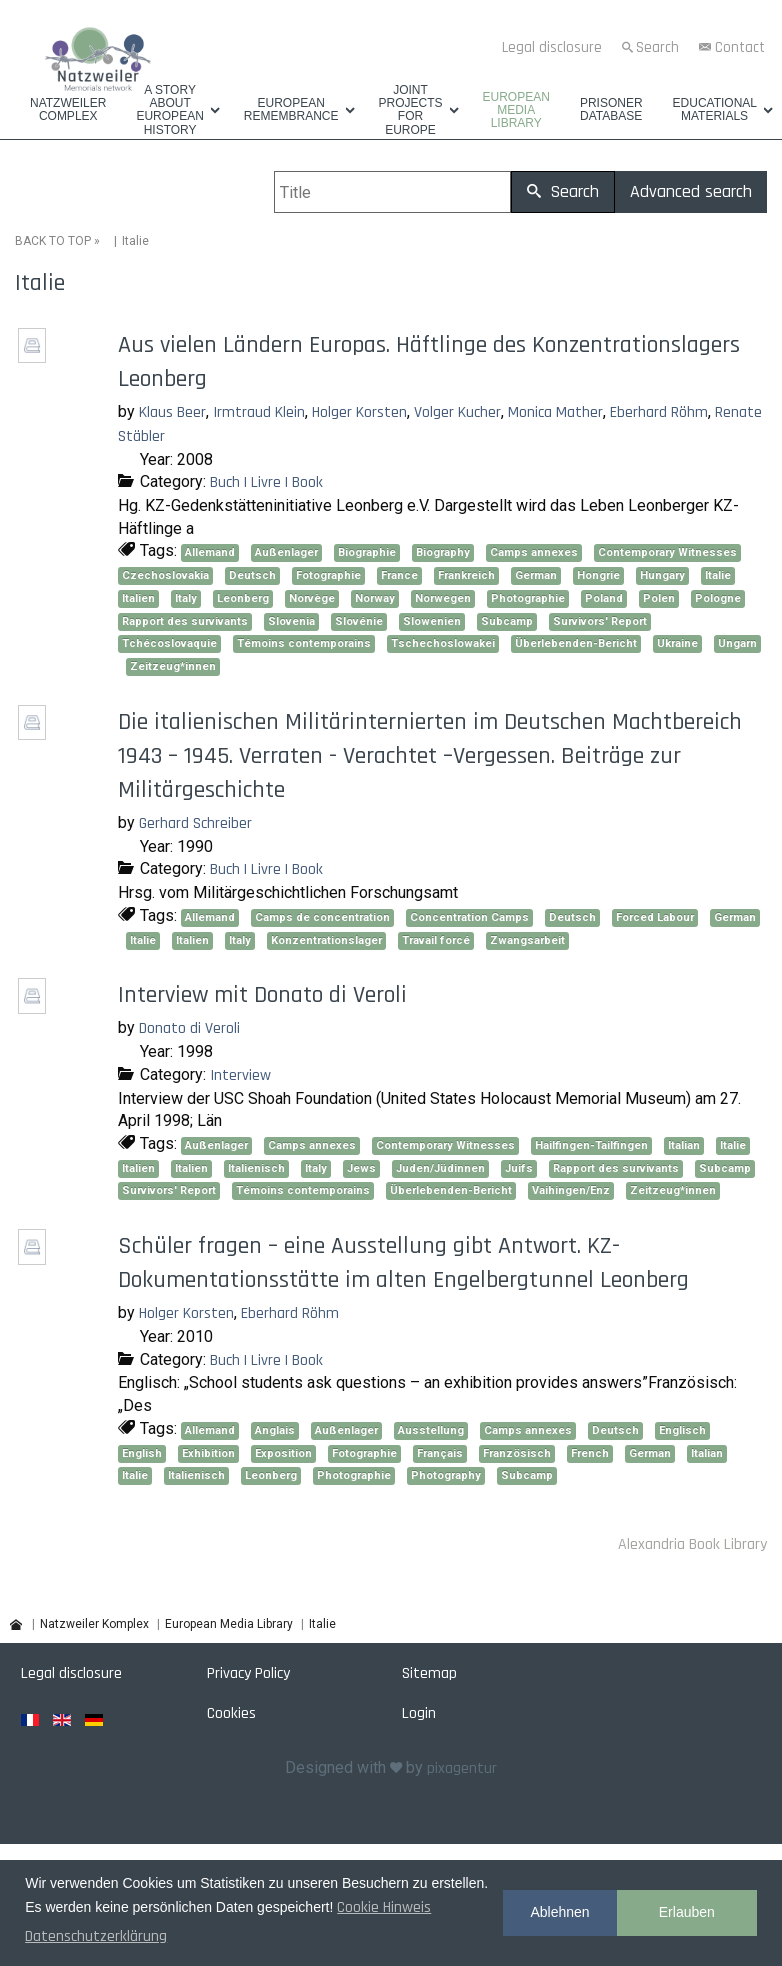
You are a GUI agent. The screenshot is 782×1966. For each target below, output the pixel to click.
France (399, 575)
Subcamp (507, 621)
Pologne (718, 598)
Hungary (662, 575)
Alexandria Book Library (692, 1544)
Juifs (519, 1168)
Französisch (517, 1453)
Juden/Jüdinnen (440, 1168)
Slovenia (291, 621)
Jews (361, 1168)
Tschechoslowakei (443, 643)
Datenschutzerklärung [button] (96, 1936)
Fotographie (328, 575)
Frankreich (466, 575)
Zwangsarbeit (527, 940)
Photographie (528, 598)
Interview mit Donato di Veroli (262, 995)
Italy (186, 598)
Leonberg (243, 598)
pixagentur (462, 1768)
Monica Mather (555, 412)
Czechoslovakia (165, 575)
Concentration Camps (469, 917)
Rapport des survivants (185, 621)
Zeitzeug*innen (173, 666)
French (590, 1453)
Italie (718, 575)
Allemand (210, 552)
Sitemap (429, 1673)
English (142, 1453)
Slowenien (432, 621)
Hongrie (598, 575)
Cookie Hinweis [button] (384, 1907)
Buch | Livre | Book (266, 482)
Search (657, 47)
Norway (375, 598)
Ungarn (737, 643)
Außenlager (286, 552)
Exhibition (208, 1453)
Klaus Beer (172, 412)
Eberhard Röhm (659, 412)
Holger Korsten (359, 412)
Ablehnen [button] (559, 1912)
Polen (659, 598)
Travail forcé (436, 940)
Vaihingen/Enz (571, 1190)
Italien (138, 598)
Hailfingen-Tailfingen (591, 1145)
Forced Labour (655, 917)
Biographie (367, 552)
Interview (240, 1075)
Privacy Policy (248, 1673)
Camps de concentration (322, 917)
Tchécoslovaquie (169, 643)
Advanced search (691, 191)
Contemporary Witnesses (667, 552)
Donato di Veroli (189, 1028)
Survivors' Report (600, 621)
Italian (684, 1145)
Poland (604, 598)
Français (440, 1453)
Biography (443, 552)
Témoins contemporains (304, 643)
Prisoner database (611, 110)
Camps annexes (534, 552)
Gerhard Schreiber (195, 823)
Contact (740, 47)
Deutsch (252, 575)
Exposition (283, 1453)
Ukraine (677, 643)
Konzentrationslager (326, 940)
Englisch (682, 1430)
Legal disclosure (552, 47)
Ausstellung (431, 1430)
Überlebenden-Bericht (576, 643)
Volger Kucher (457, 412)
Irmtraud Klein (259, 412)
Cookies (231, 1713)
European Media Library (516, 110)
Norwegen (443, 598)
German (536, 575)
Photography (446, 1475)
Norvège (312, 598)
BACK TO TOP (53, 241)
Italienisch (256, 1168)
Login (419, 1713)
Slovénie (359, 621)
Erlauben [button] (687, 1912)
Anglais (275, 1430)
